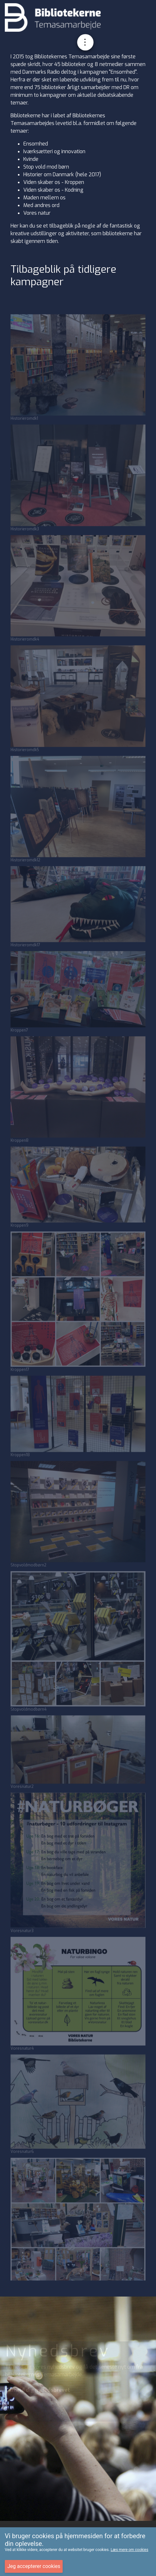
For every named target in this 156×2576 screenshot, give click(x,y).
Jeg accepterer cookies (33, 2566)
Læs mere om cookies (129, 2549)
